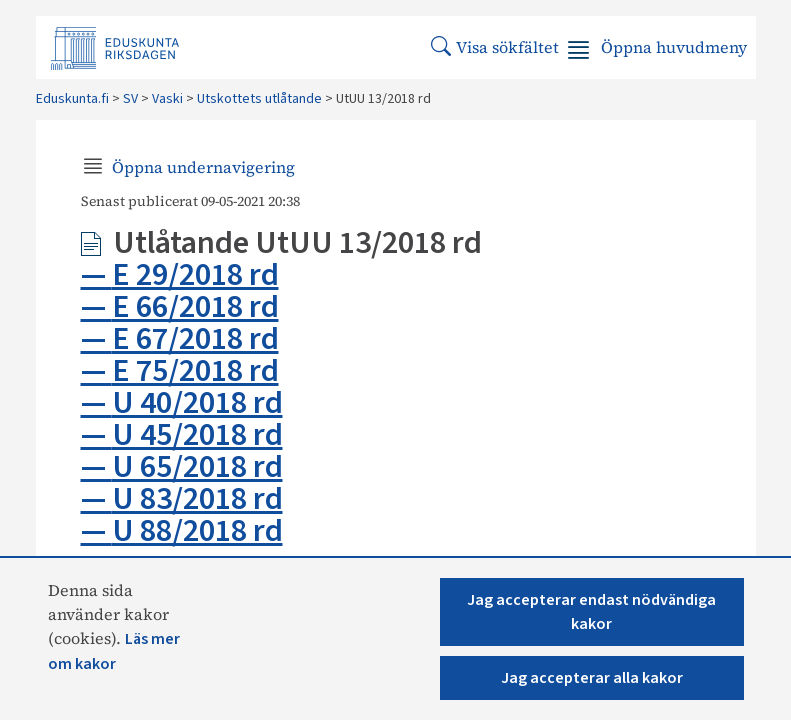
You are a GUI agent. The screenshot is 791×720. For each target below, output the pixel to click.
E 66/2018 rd (195, 307)
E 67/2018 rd (195, 339)
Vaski (167, 99)
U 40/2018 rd (197, 403)
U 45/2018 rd (197, 435)
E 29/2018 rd (195, 275)
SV (130, 99)
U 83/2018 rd (197, 499)
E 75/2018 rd (195, 371)
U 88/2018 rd (197, 531)
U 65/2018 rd (197, 467)
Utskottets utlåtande (259, 99)
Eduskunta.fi (72, 99)
